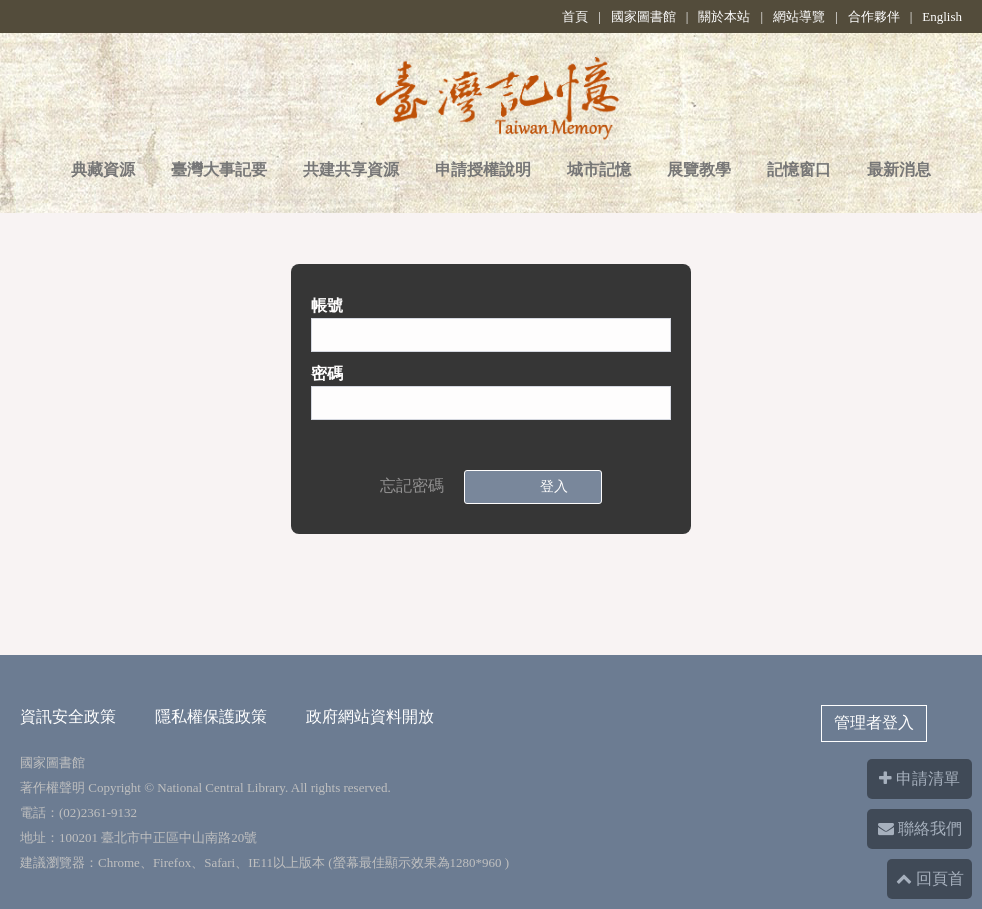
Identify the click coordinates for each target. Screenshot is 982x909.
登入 (550, 486)
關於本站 (724, 16)
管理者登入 (874, 722)
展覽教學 (699, 169)
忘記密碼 (412, 485)
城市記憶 (599, 169)
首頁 (575, 16)
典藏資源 (103, 169)
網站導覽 (799, 16)
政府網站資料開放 (370, 716)
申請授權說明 (483, 169)
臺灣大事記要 (219, 169)
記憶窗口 (799, 169)
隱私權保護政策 (211, 716)
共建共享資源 (351, 169)
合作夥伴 (874, 16)
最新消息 (899, 169)
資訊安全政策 (68, 716)
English (942, 16)
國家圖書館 (643, 16)
